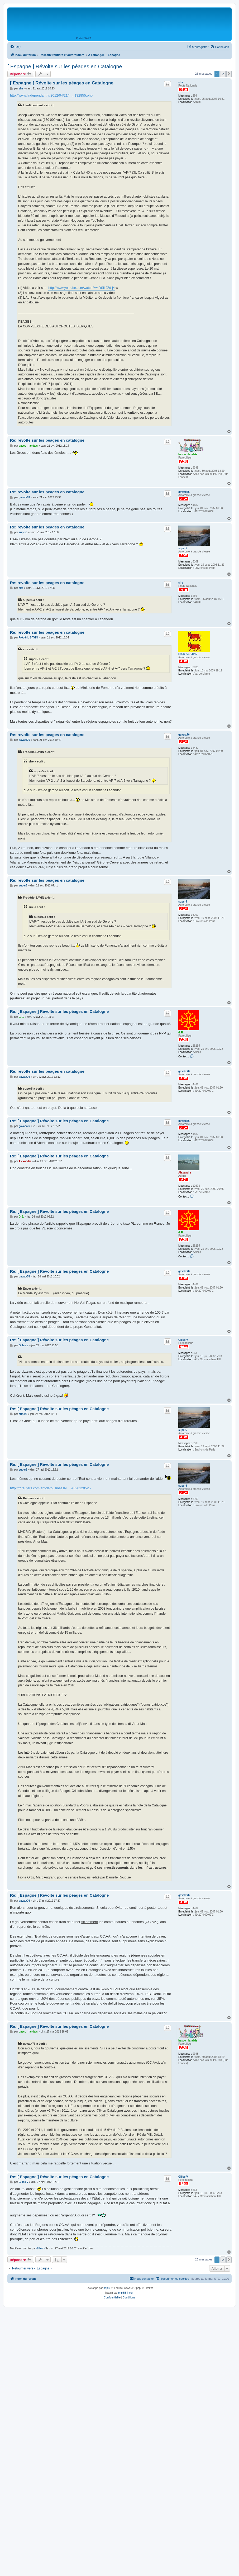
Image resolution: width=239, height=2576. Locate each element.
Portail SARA (83, 38)
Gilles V (183, 1339)
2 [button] (223, 73)
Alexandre (184, 1172)
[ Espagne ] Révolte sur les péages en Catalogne (64, 66)
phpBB (107, 2288)
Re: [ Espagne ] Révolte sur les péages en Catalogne (59, 1011)
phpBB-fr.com (126, 2292)
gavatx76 (184, 491)
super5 (182, 548)
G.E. (181, 1032)
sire (180, 82)
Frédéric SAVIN (187, 654)
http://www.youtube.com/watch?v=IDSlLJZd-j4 (81, 288)
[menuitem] (15, 47)
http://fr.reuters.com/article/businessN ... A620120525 (50, 1488)
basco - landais (187, 454)
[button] (229, 74)
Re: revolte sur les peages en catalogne (47, 440)
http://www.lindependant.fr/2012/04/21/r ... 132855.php (51, 95)
